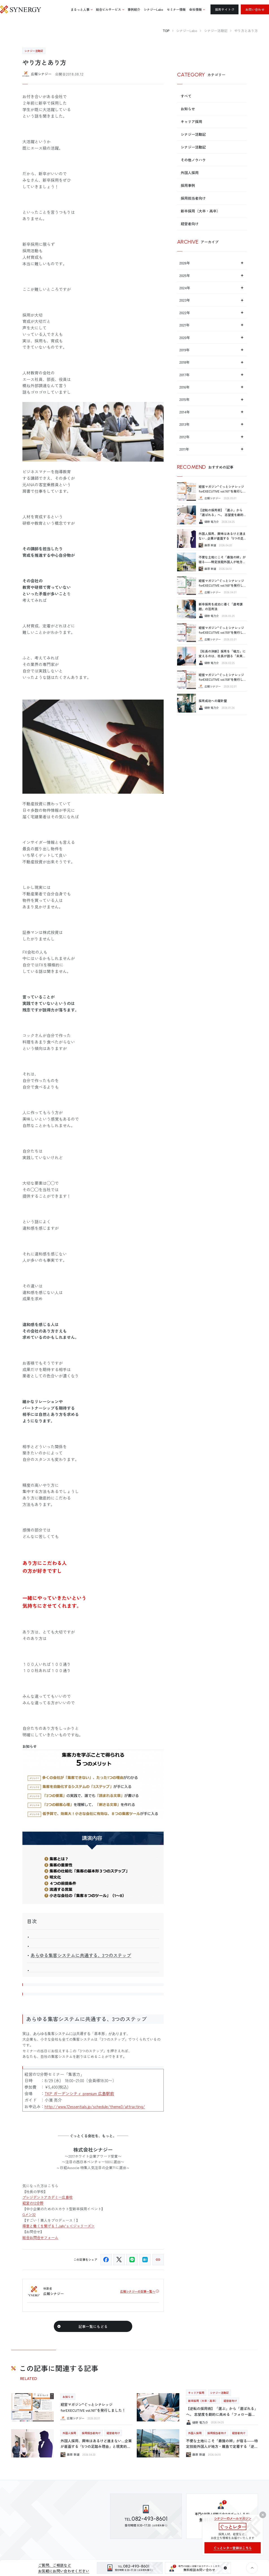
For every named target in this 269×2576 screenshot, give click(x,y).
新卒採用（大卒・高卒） (200, 211)
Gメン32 (29, 2214)
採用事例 (188, 185)
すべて (186, 96)
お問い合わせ (255, 9)
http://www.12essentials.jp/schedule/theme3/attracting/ (95, 2106)
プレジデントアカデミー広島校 (47, 2197)
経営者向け (190, 223)
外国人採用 (190, 172)
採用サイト (224, 9)
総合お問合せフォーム (40, 2237)
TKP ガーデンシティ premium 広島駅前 (79, 2093)
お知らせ (188, 108)
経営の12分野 (32, 2203)
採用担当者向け (193, 198)
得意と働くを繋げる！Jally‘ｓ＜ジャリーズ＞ (58, 2225)
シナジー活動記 (193, 134)
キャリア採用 (191, 121)
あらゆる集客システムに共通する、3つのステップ (80, 1955)
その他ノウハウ (193, 159)
